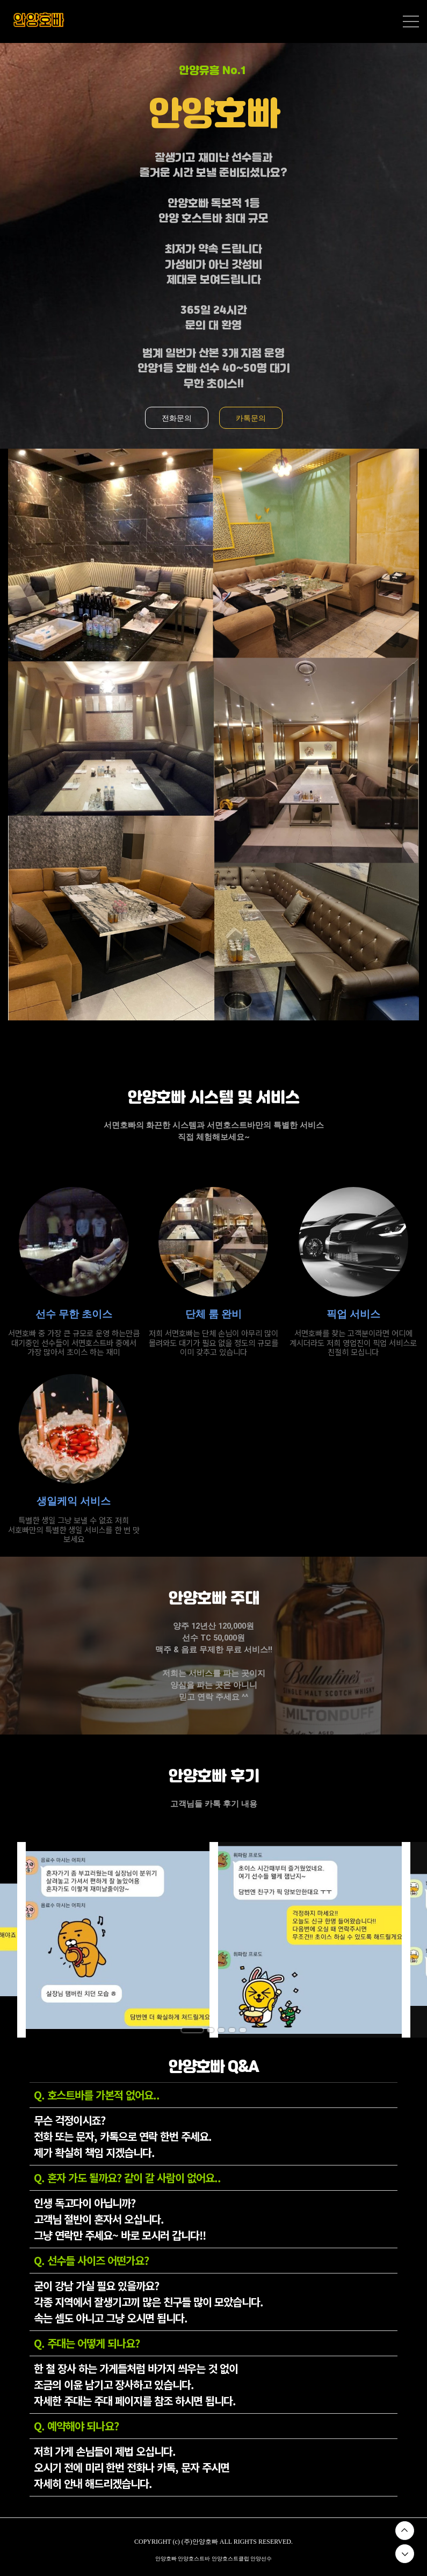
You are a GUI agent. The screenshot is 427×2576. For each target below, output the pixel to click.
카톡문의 (251, 417)
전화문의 (177, 417)
